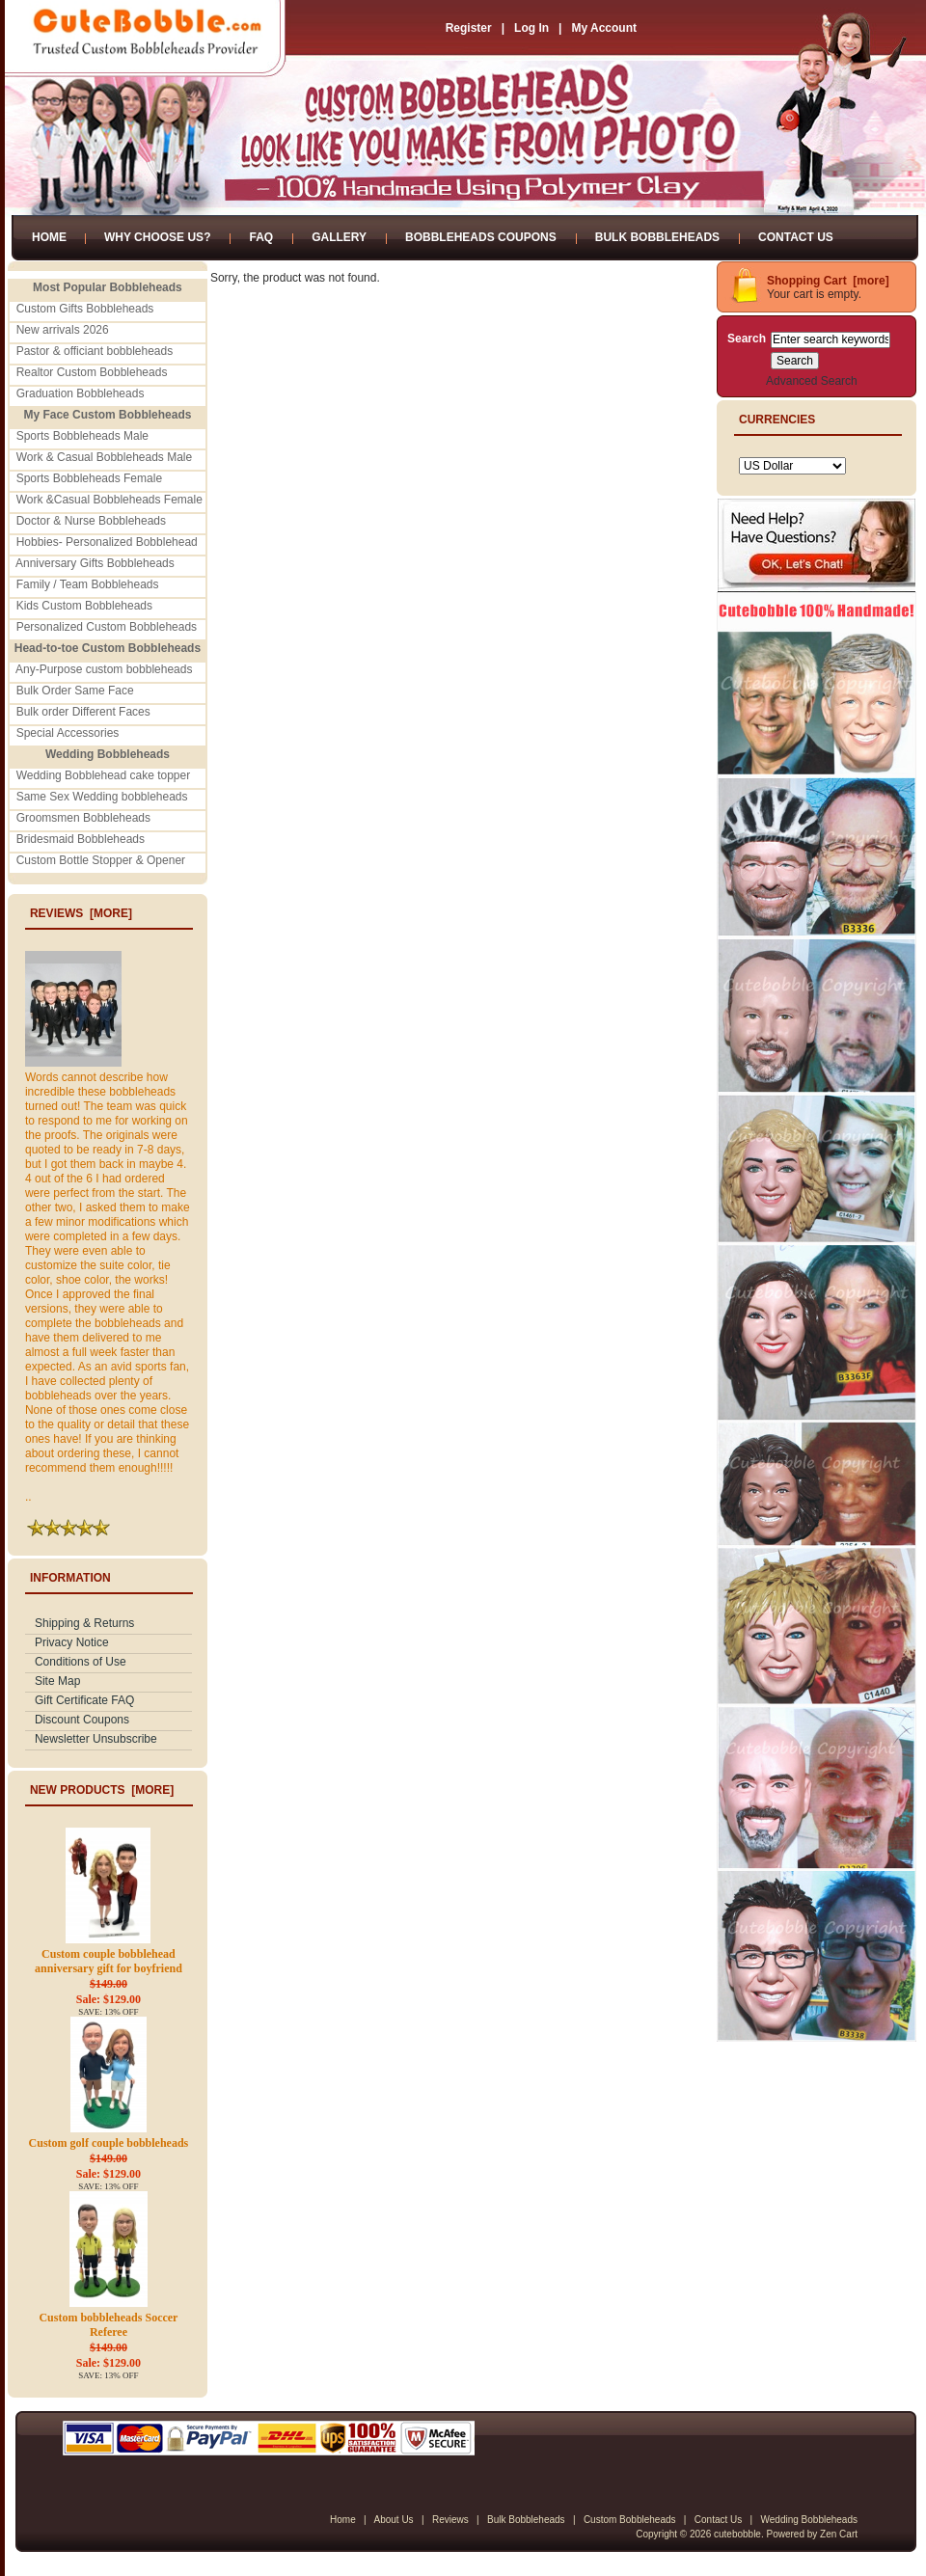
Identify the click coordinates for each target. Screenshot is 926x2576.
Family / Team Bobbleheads (87, 584)
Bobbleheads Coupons (481, 237)
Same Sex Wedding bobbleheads (102, 796)
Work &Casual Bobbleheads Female (109, 499)
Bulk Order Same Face (75, 690)
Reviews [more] (81, 913)
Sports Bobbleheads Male (82, 436)
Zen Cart (839, 2534)
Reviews (450, 2519)
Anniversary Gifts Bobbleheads (95, 563)
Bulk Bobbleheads (657, 237)
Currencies (777, 419)
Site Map (57, 1681)
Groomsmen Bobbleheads (83, 818)
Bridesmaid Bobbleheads (80, 839)
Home (49, 237)
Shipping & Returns (84, 1623)
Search (746, 338)
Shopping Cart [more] (828, 280)
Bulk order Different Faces (83, 712)
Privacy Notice (72, 1642)
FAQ (261, 237)
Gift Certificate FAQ (84, 1700)
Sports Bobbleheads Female (89, 478)
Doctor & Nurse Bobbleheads (91, 521)
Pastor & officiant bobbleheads (95, 351)
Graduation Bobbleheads (80, 393)
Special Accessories (68, 733)
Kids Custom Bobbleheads (84, 605)
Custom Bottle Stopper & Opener (100, 860)
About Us (393, 2519)
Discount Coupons (82, 1719)
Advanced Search (812, 381)
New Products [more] (102, 1790)
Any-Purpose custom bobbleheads (103, 669)
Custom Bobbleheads (630, 2519)
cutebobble (737, 2534)
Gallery (339, 237)
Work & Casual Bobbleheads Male (104, 457)
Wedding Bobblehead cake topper (103, 775)
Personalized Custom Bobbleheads (106, 627)
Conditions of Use (80, 1661)
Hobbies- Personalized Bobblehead (107, 542)
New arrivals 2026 (62, 330)
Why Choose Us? (157, 237)
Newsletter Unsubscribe (96, 1739)
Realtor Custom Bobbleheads (92, 372)
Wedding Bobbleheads (809, 2519)
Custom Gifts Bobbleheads (85, 308)
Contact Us (795, 237)
